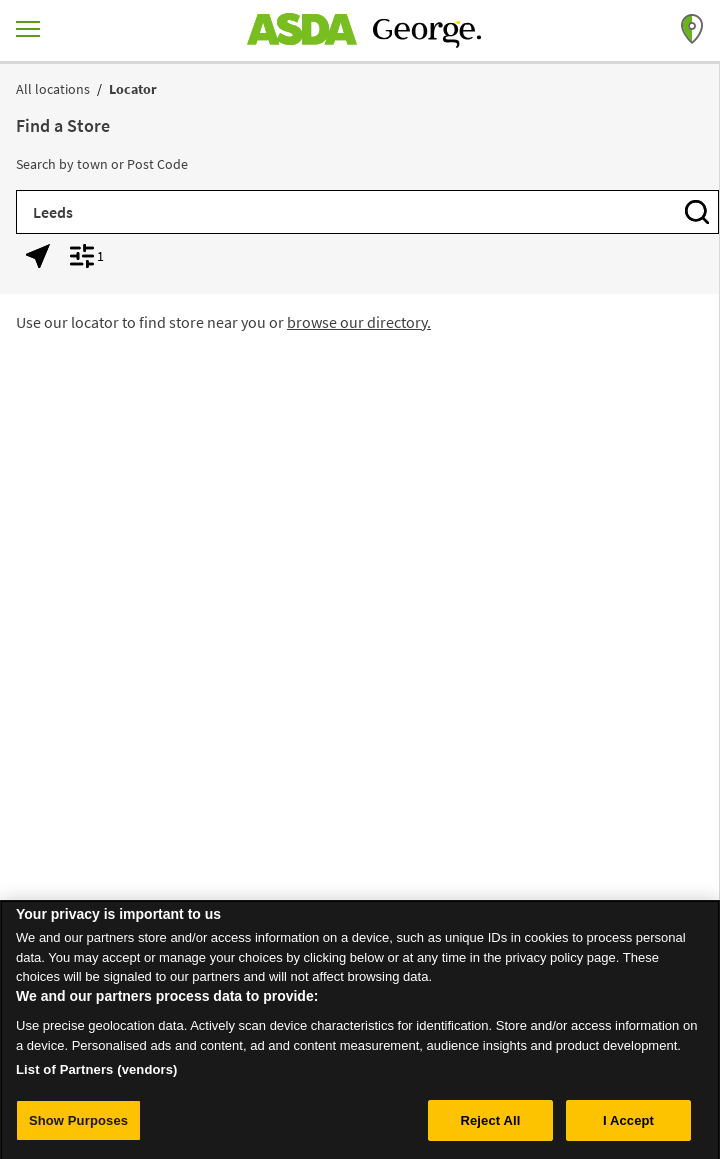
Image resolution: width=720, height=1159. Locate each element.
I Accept (628, 1126)
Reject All (490, 1126)
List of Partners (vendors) (97, 1075)
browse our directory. (359, 322)
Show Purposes (78, 1126)
